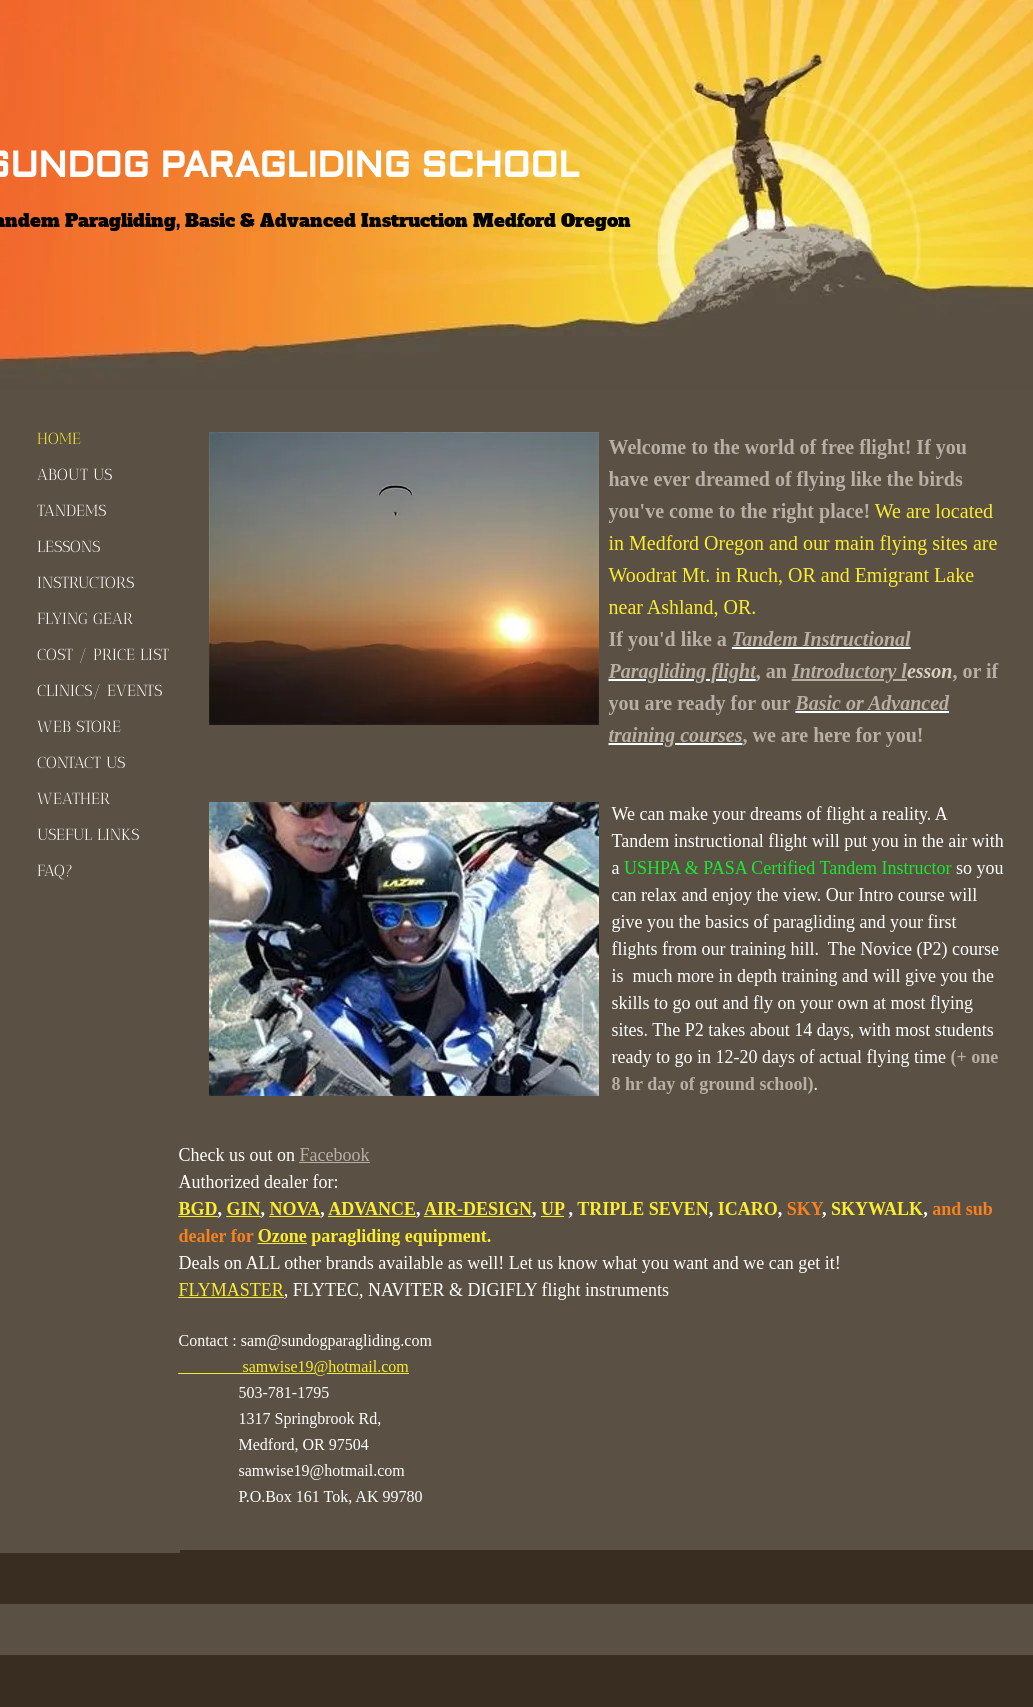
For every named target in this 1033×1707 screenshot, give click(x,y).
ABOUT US (74, 474)
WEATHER (73, 798)
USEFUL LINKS (88, 834)
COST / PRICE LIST (103, 654)
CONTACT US (81, 762)
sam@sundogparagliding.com (336, 1340)
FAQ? (55, 870)
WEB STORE (79, 726)
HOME (59, 438)
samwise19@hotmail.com (326, 1366)
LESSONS (68, 546)
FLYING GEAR (85, 618)
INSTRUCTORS (85, 582)
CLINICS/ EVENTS (99, 690)
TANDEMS (71, 510)
